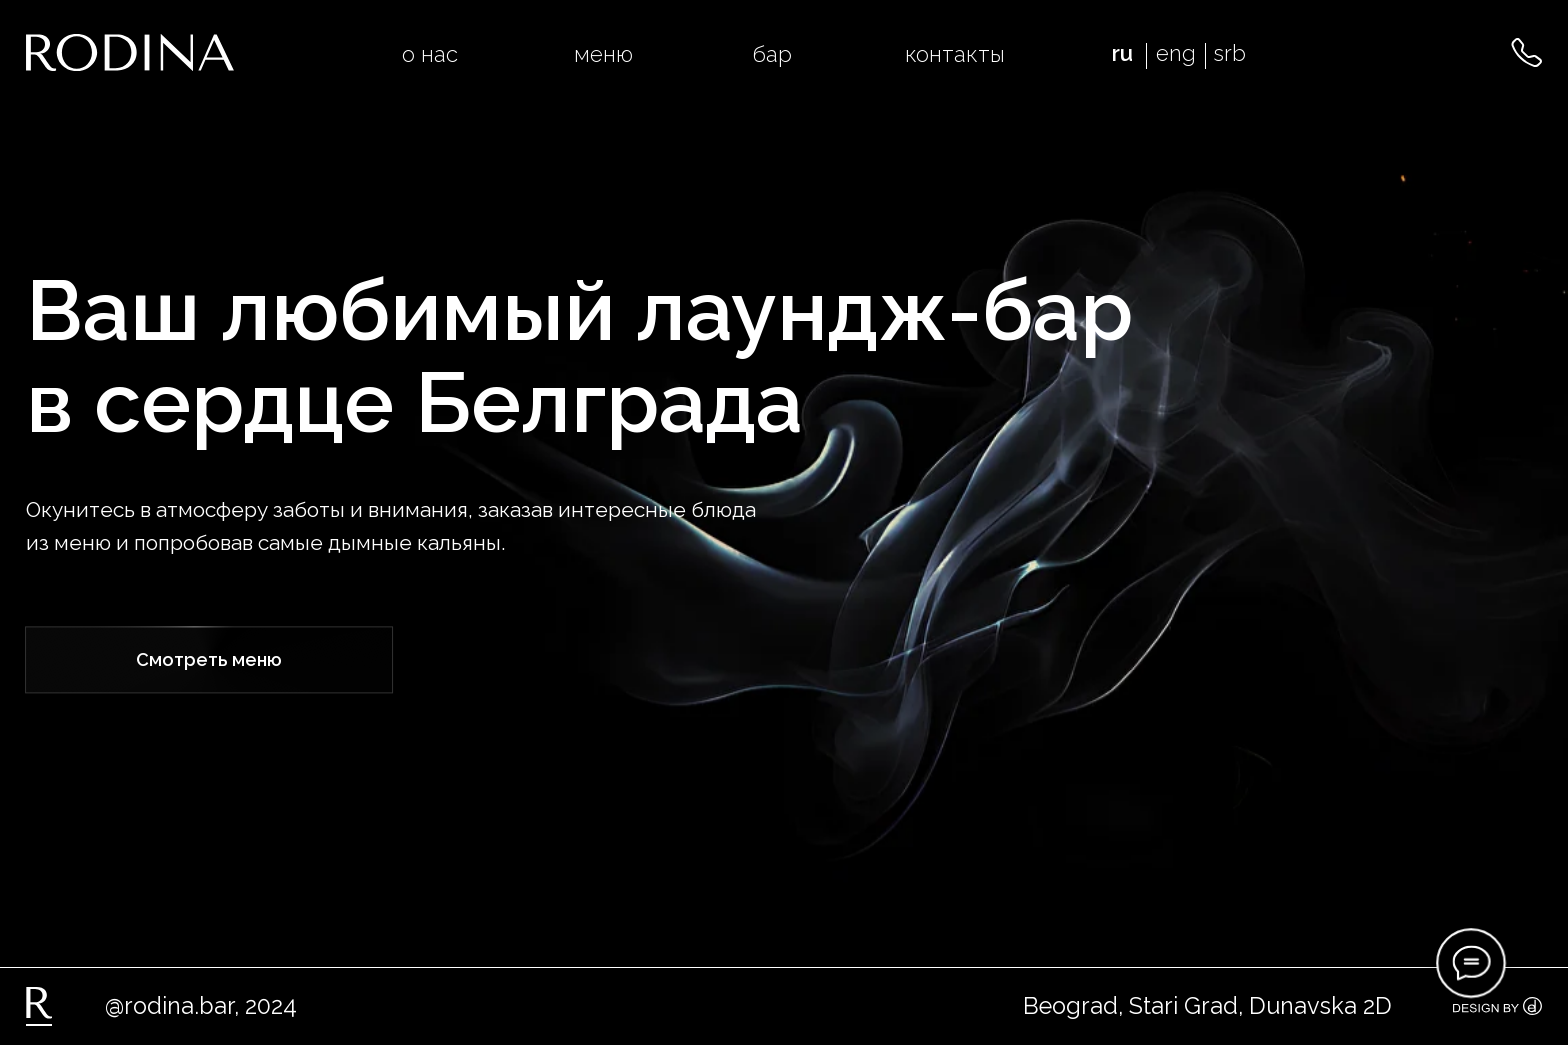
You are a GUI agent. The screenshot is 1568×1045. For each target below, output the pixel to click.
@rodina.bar (169, 1006)
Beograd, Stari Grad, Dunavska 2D (1207, 1006)
